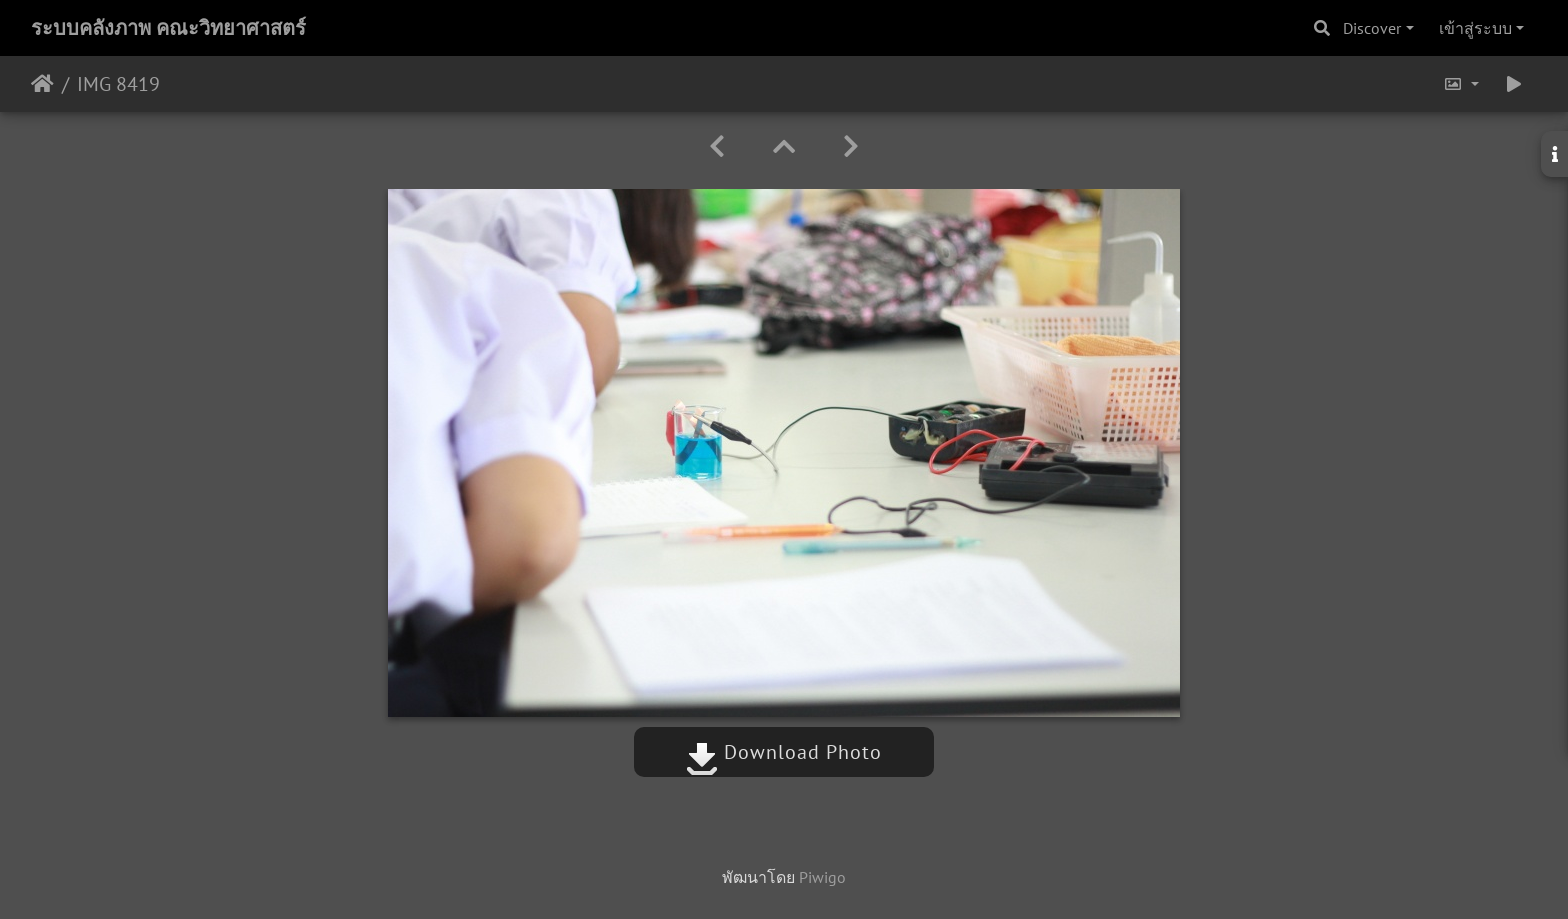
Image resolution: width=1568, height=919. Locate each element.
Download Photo (784, 752)
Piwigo (822, 877)
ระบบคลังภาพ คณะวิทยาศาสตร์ (168, 28)
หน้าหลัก (42, 84)
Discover (1372, 28)
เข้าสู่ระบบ (1475, 28)
